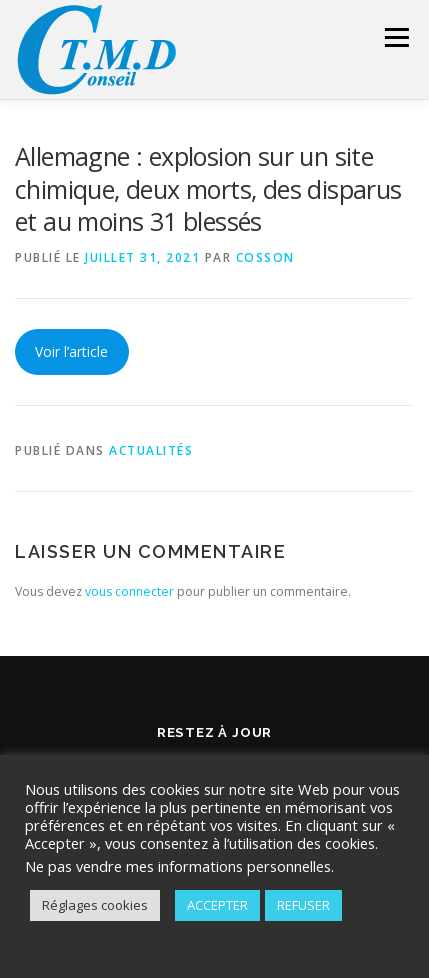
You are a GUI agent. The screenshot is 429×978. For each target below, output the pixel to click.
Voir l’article (71, 351)
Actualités (151, 450)
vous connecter (129, 591)
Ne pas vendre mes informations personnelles (178, 866)
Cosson (265, 257)
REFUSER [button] (303, 905)
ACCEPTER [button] (217, 905)
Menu (395, 37)
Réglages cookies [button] (95, 905)
